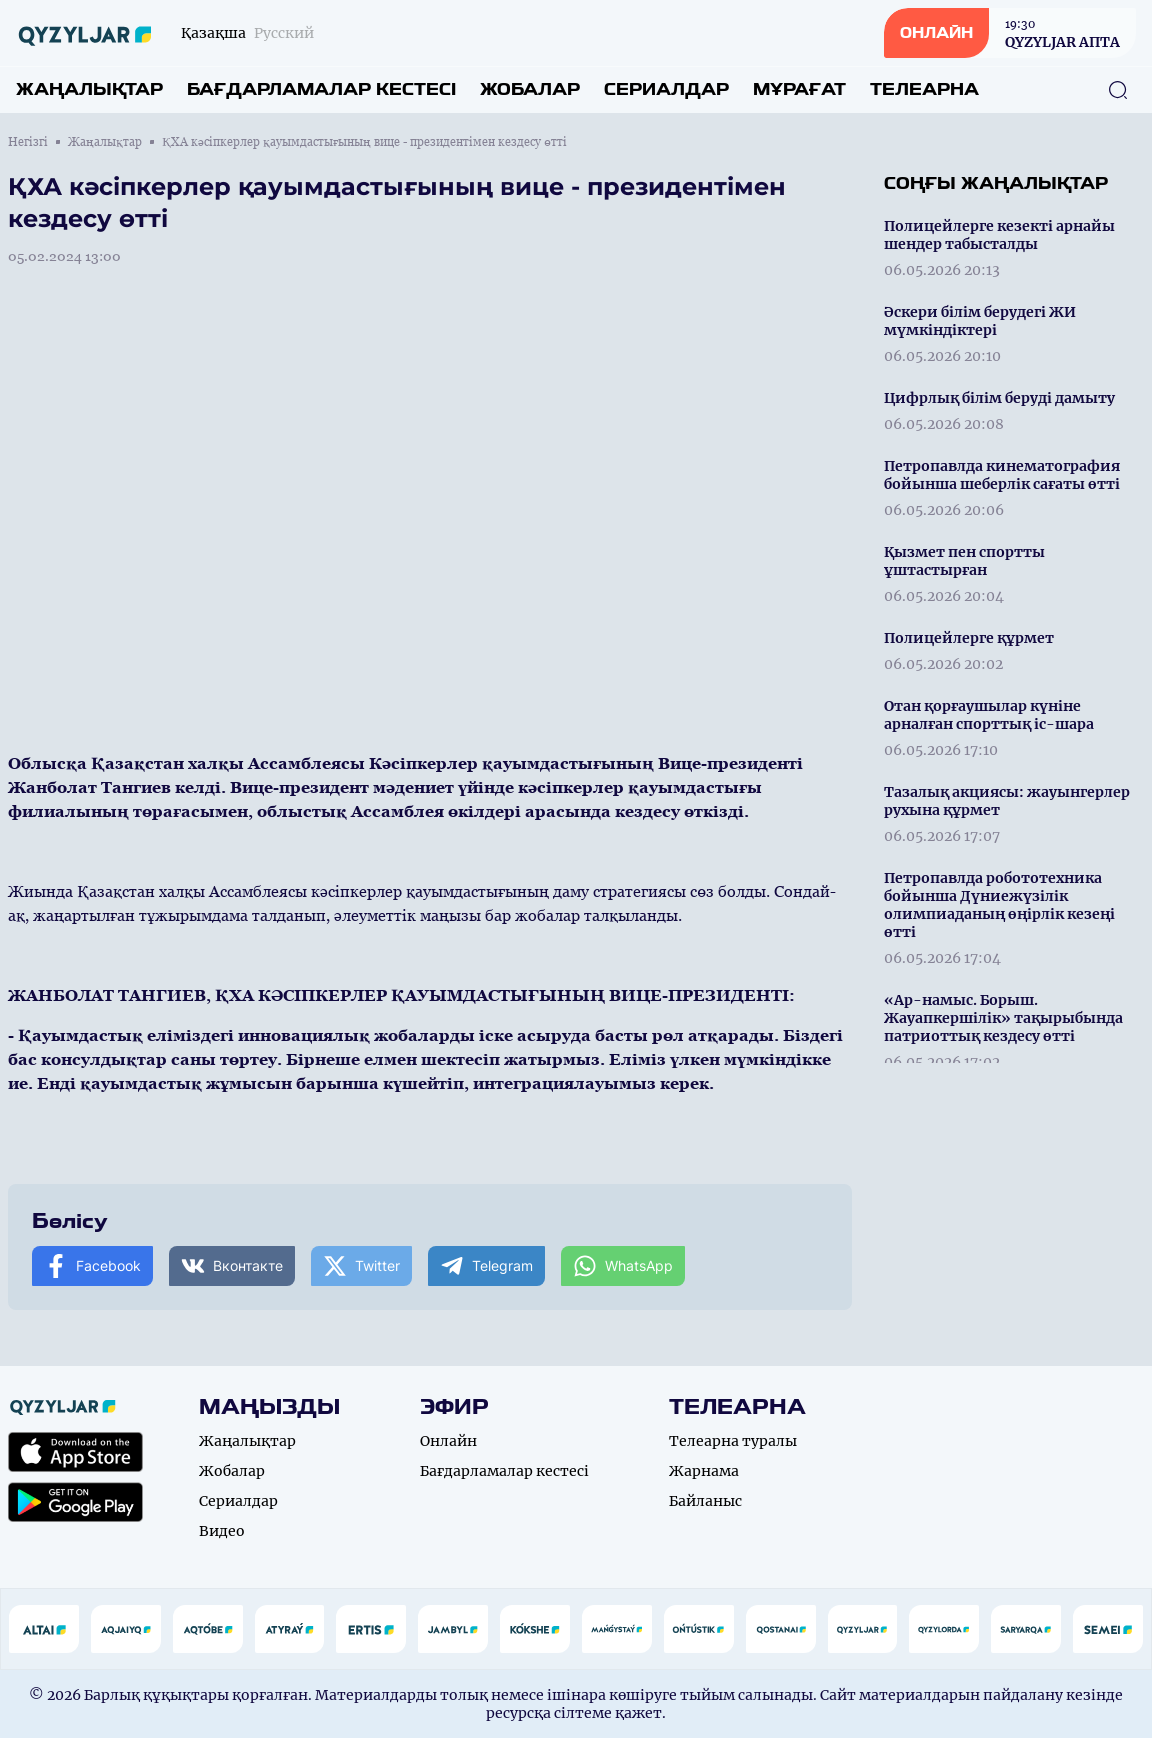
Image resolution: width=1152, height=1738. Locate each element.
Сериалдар (666, 89)
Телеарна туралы (733, 1441)
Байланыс (705, 1501)
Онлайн (448, 1441)
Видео (222, 1531)
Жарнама (704, 1471)
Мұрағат (799, 89)
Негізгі (28, 142)
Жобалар (530, 89)
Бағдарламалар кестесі (321, 89)
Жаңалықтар (89, 89)
